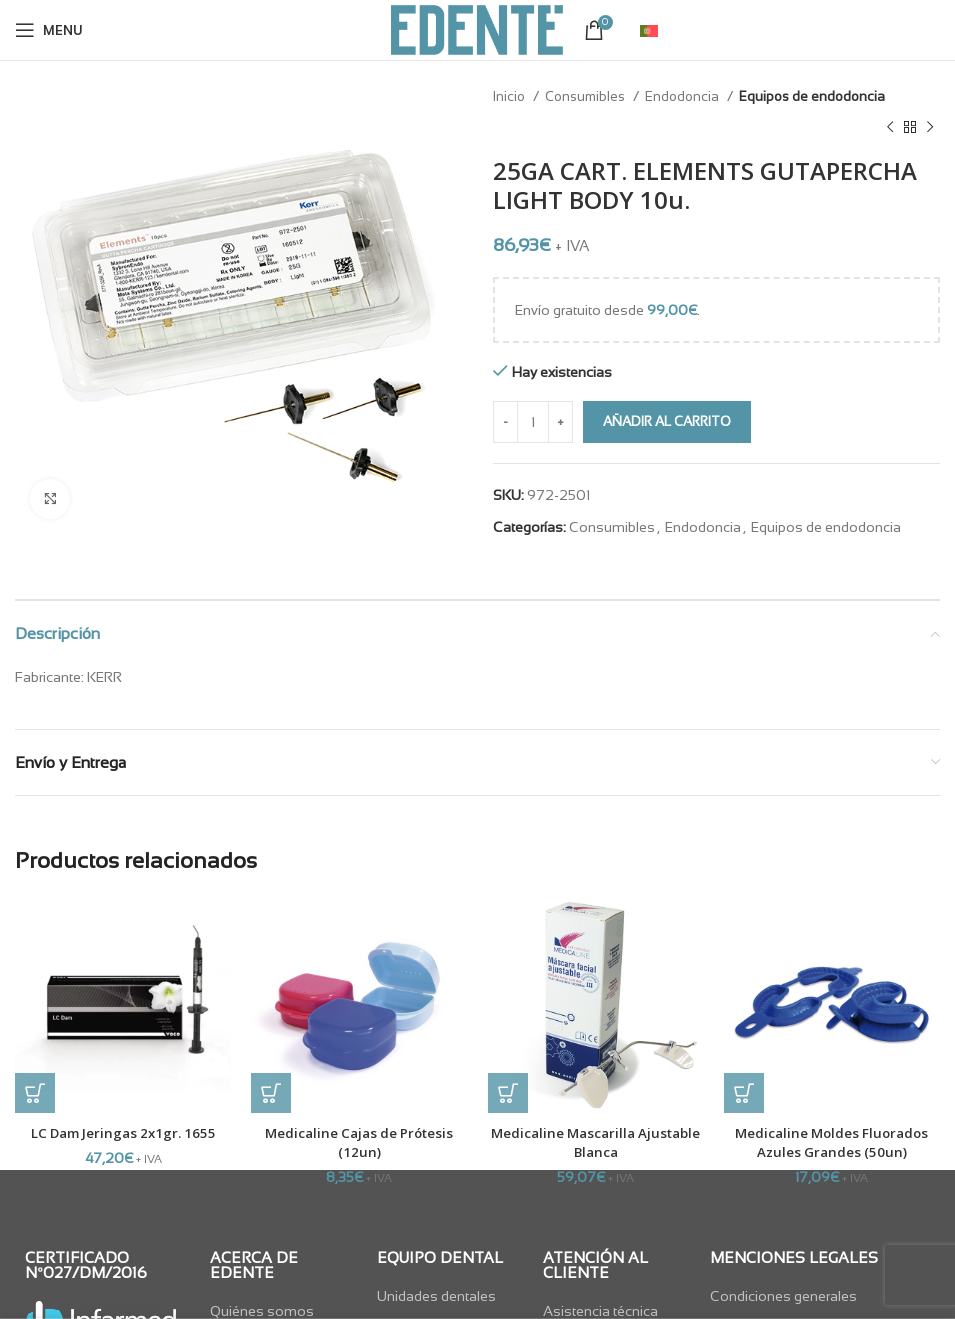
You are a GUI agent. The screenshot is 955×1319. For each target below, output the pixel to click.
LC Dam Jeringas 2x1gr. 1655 (123, 1132)
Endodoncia (683, 96)
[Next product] (930, 127)
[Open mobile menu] (49, 30)
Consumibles (586, 96)
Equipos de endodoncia (812, 96)
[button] (35, 1093)
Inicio (510, 96)
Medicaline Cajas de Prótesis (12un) (359, 1142)
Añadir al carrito (667, 421)
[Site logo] (477, 29)
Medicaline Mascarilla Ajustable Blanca (595, 1142)
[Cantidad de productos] (533, 422)
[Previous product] (890, 127)
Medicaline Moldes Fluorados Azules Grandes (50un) (832, 1142)
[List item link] (450, 1296)
